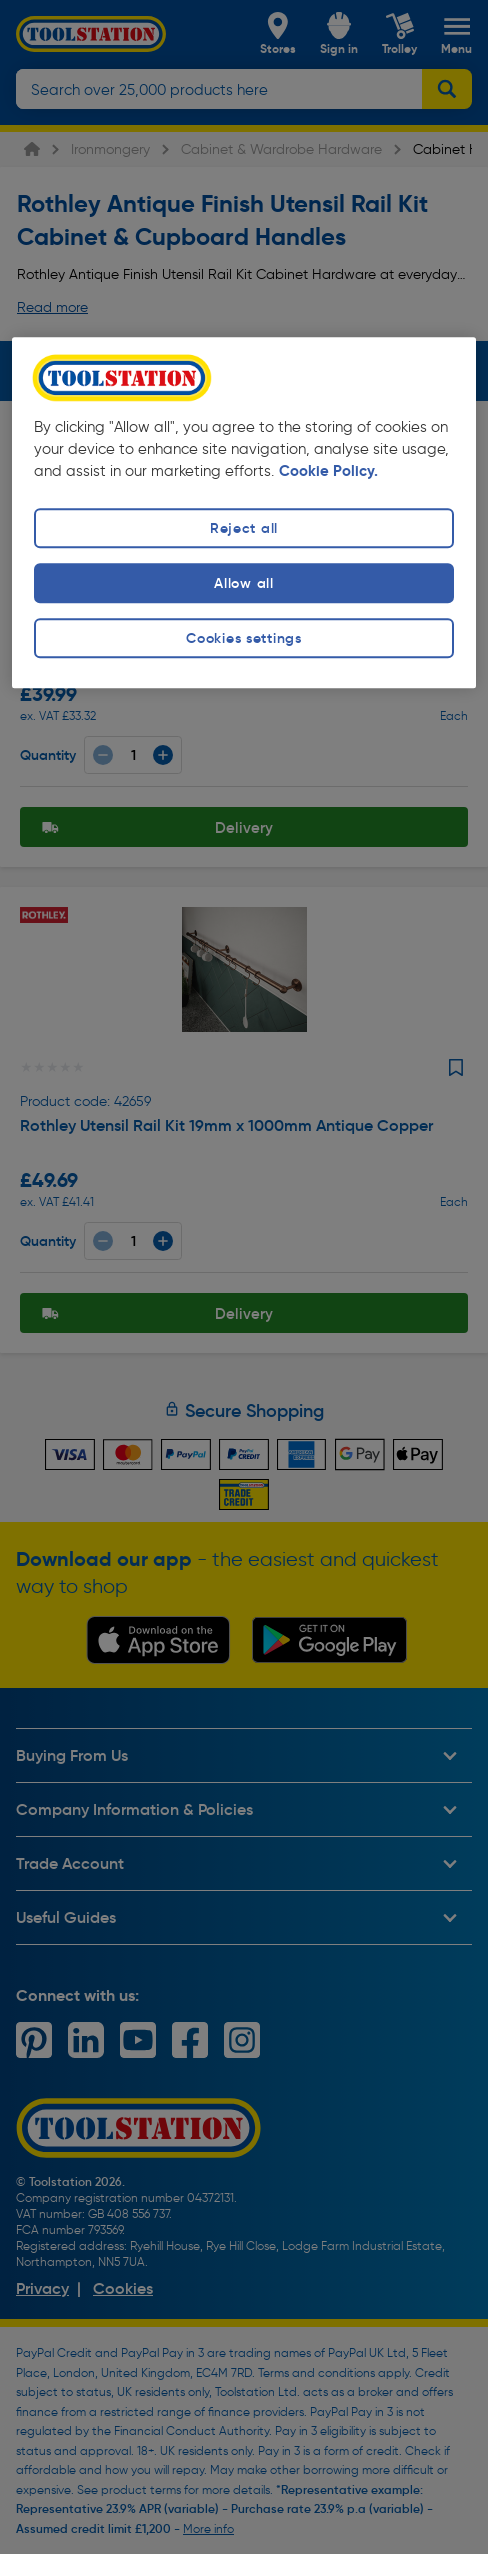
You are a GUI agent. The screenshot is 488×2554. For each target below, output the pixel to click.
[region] (244, 512)
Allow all (243, 583)
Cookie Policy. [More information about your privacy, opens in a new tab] (328, 471)
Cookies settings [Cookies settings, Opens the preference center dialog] (244, 639)
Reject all (244, 528)
